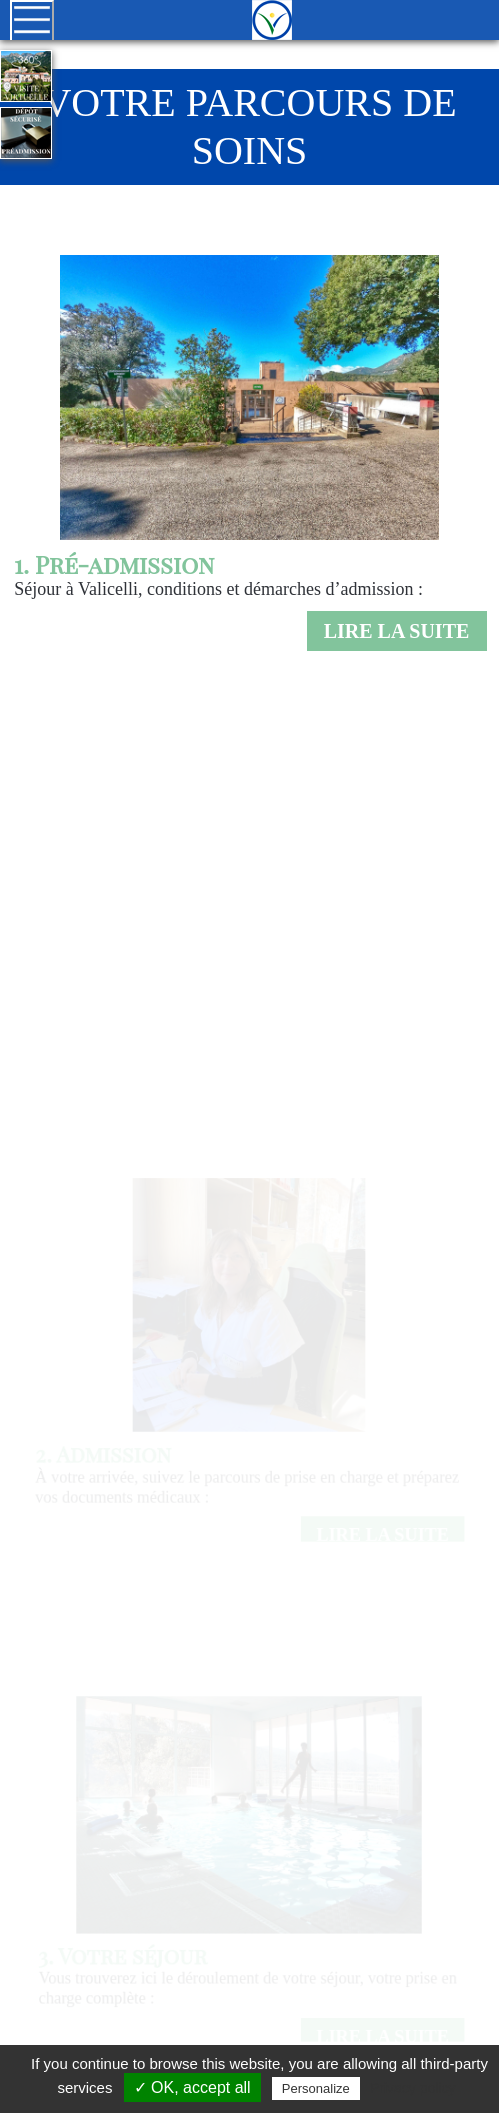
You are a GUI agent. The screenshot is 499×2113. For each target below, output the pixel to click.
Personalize (316, 2088)
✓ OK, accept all (192, 2087)
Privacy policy (413, 2088)
